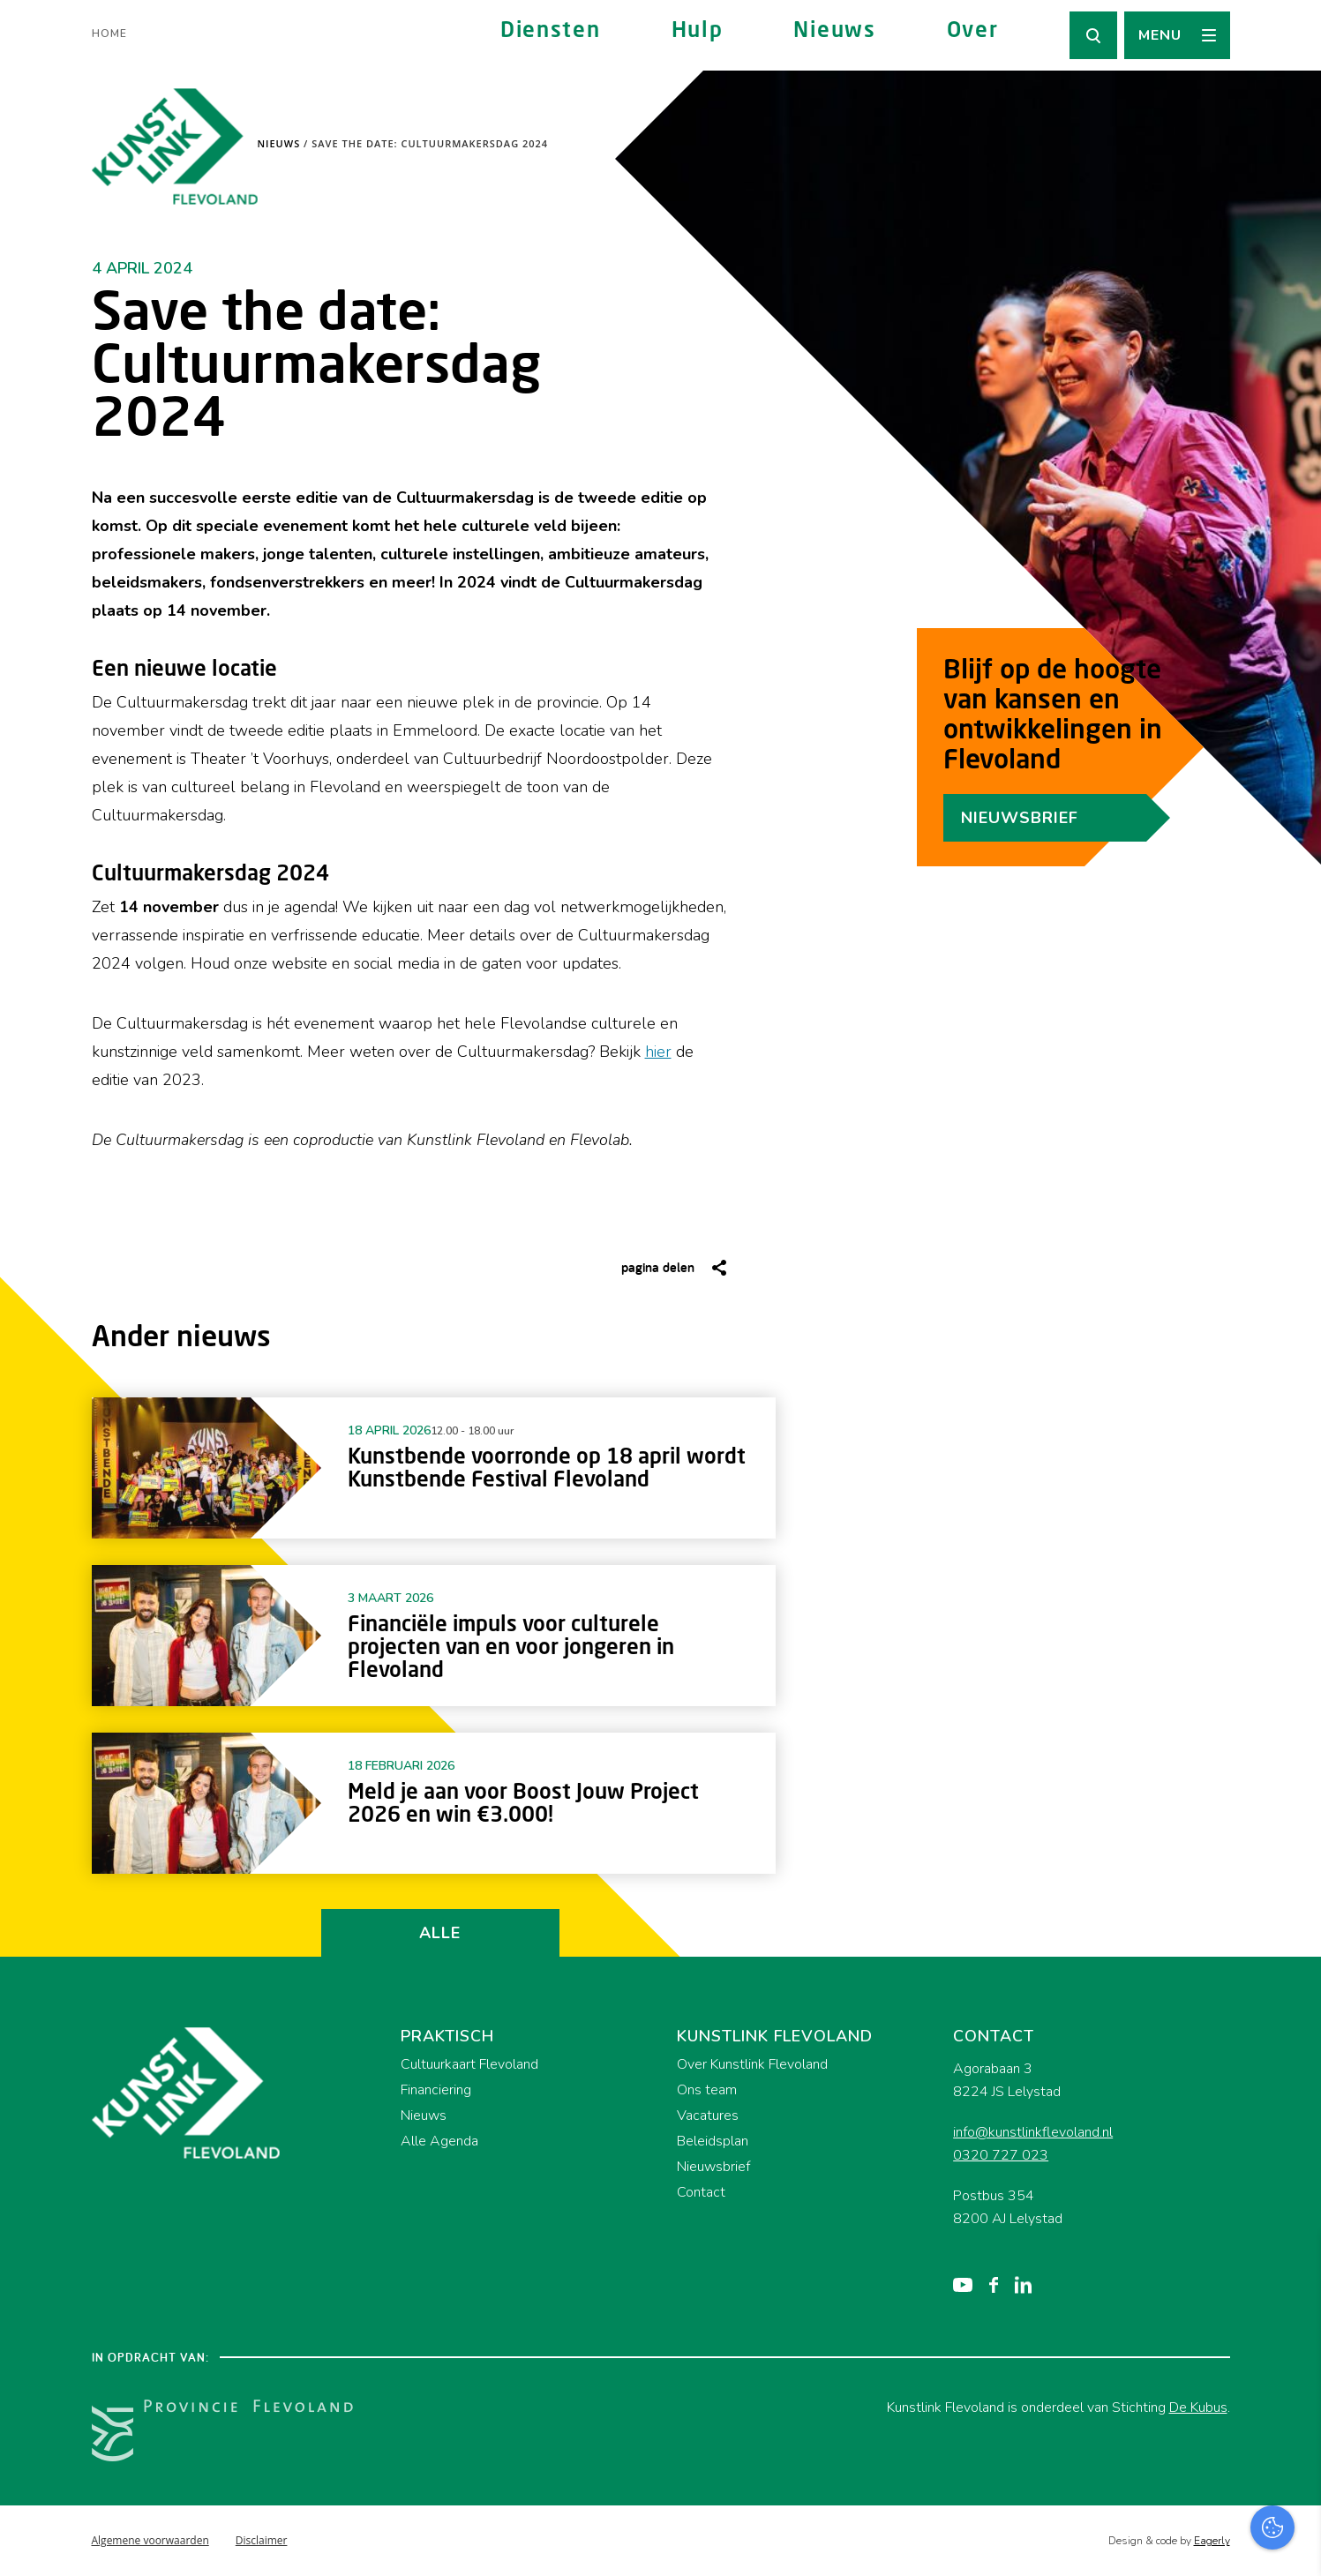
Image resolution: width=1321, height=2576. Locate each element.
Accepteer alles (1171, 2492)
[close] (1293, 2264)
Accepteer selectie (1171, 2543)
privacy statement (1234, 2315)
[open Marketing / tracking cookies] (1293, 2428)
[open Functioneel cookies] (1293, 2375)
